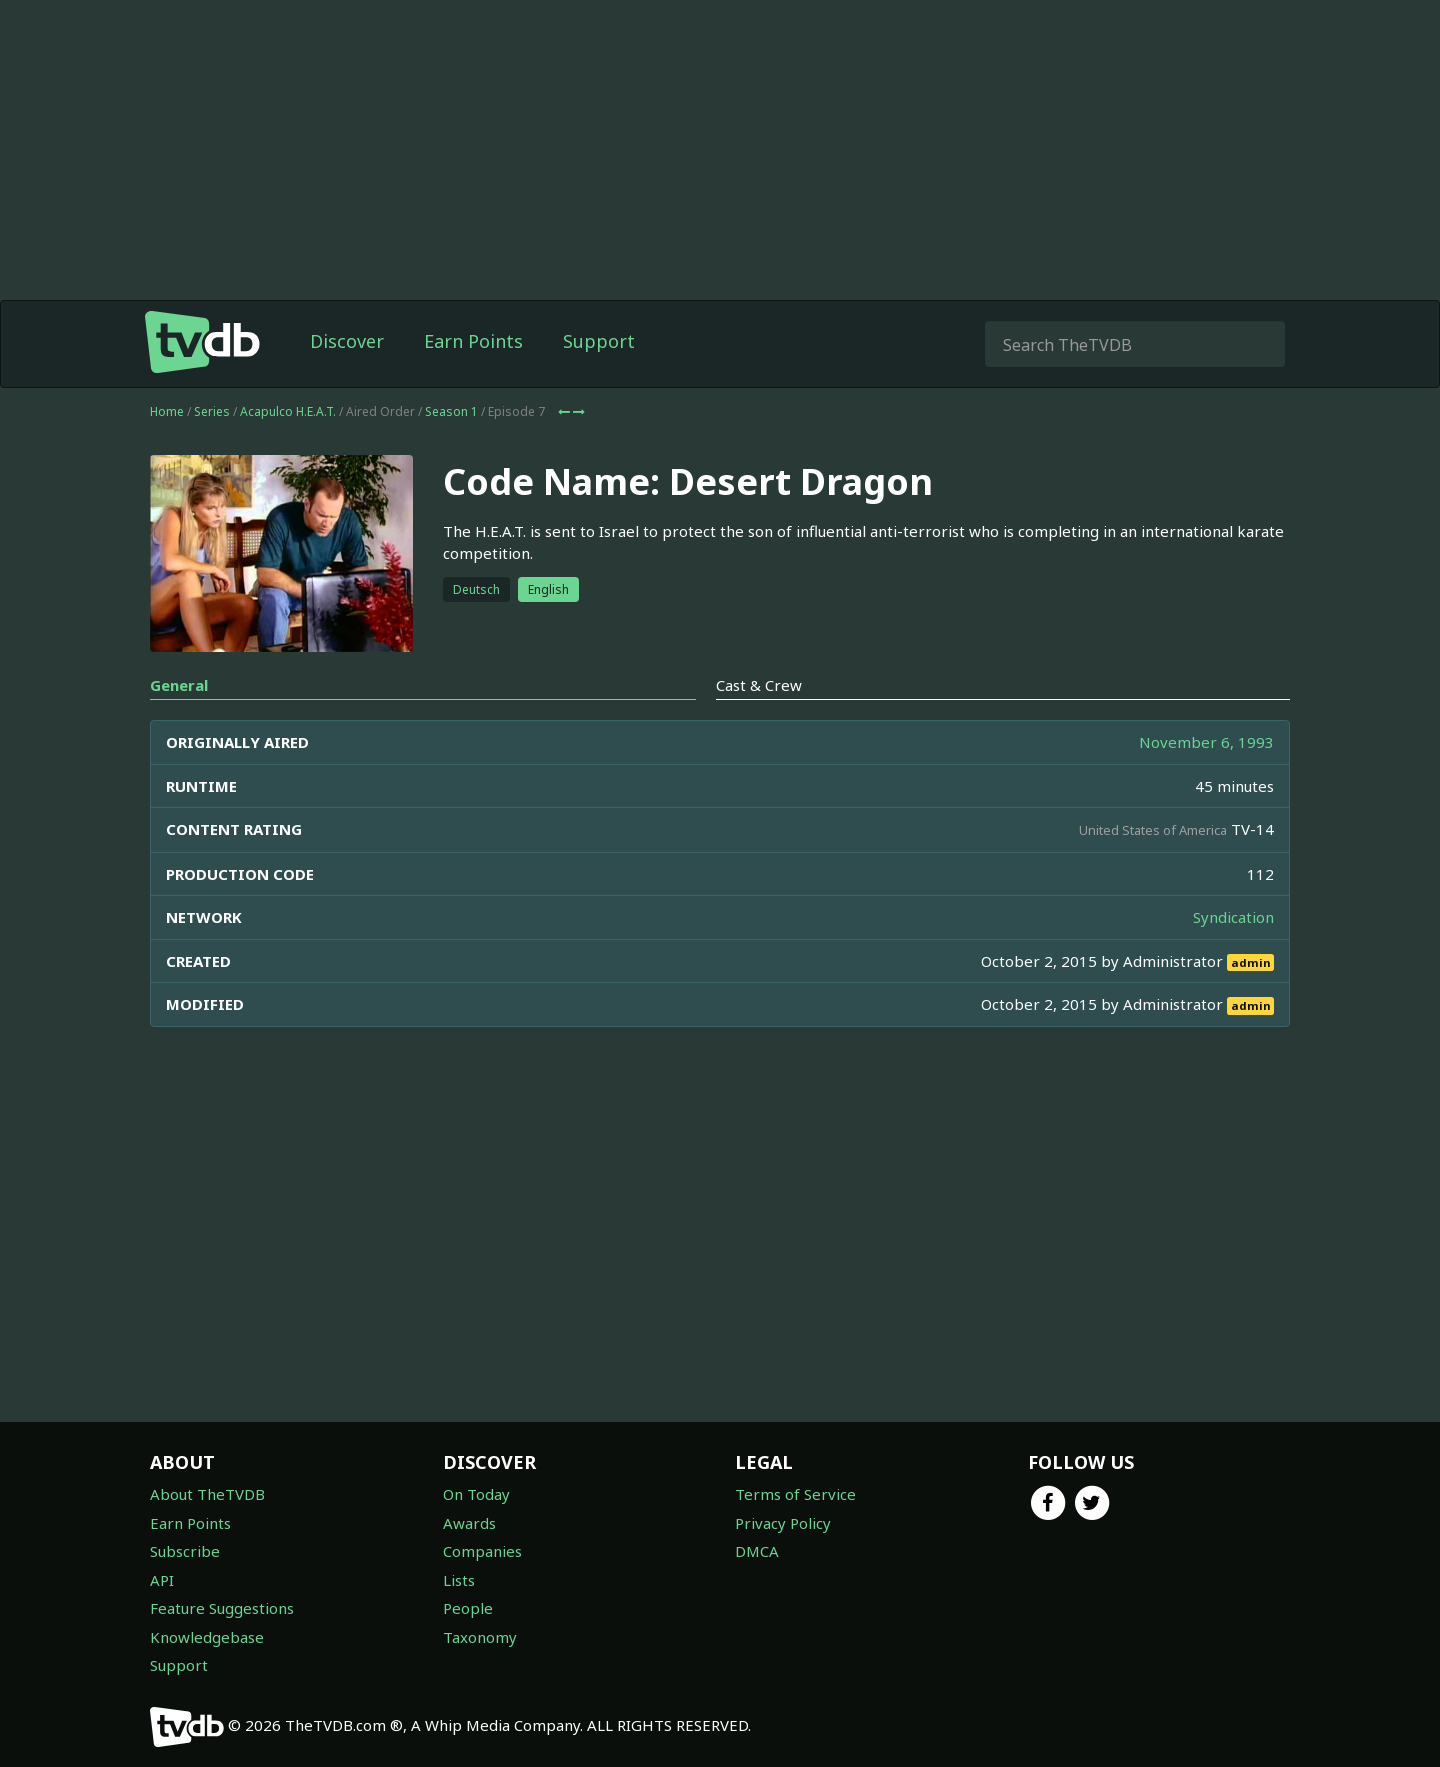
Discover (347, 341)
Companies (482, 1551)
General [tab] (179, 685)
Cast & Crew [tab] (759, 685)
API (162, 1580)
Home (167, 411)
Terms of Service (795, 1494)
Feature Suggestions (222, 1608)
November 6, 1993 (1206, 742)
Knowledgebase (207, 1637)
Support (599, 341)
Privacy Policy (783, 1523)
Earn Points (473, 341)
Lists (459, 1580)
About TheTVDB (207, 1494)
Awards (469, 1523)
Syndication (1233, 917)
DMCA (757, 1551)
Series (212, 411)
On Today (476, 1494)
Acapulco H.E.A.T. (288, 411)
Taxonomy (480, 1637)
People (468, 1608)
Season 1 (451, 411)
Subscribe (185, 1551)
